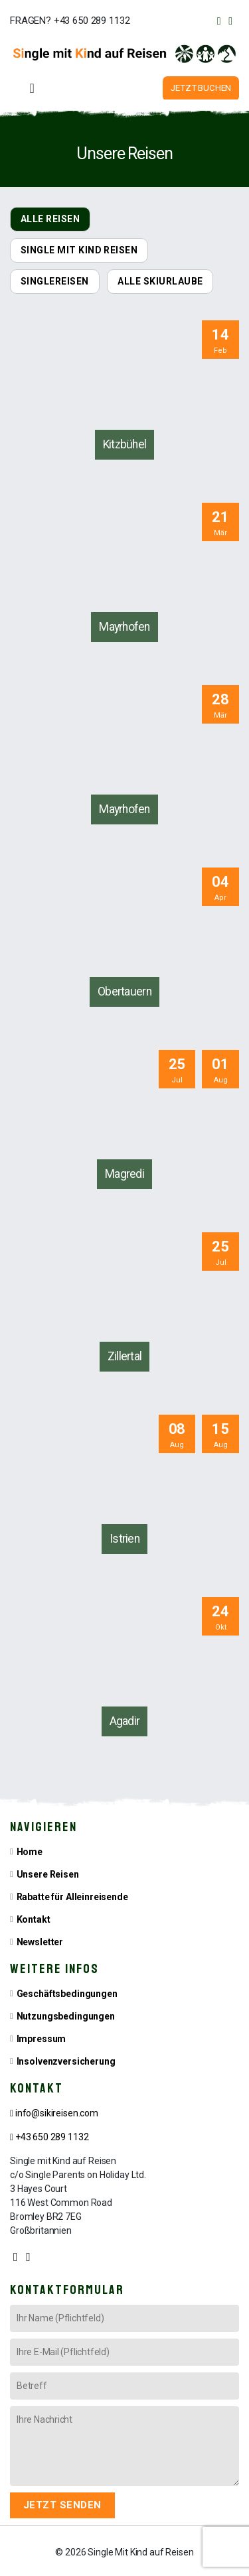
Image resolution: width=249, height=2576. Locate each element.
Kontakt (33, 1916)
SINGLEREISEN (55, 278)
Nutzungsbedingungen (66, 2013)
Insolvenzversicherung (66, 2058)
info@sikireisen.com (54, 2109)
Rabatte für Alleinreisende (72, 1893)
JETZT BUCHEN (202, 87)
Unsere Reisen (48, 1871)
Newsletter (40, 1938)
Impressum (41, 2035)
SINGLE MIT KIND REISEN (79, 246)
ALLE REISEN (50, 215)
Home (29, 1848)
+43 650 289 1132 (49, 2133)
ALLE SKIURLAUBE (160, 278)
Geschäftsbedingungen (67, 1990)
